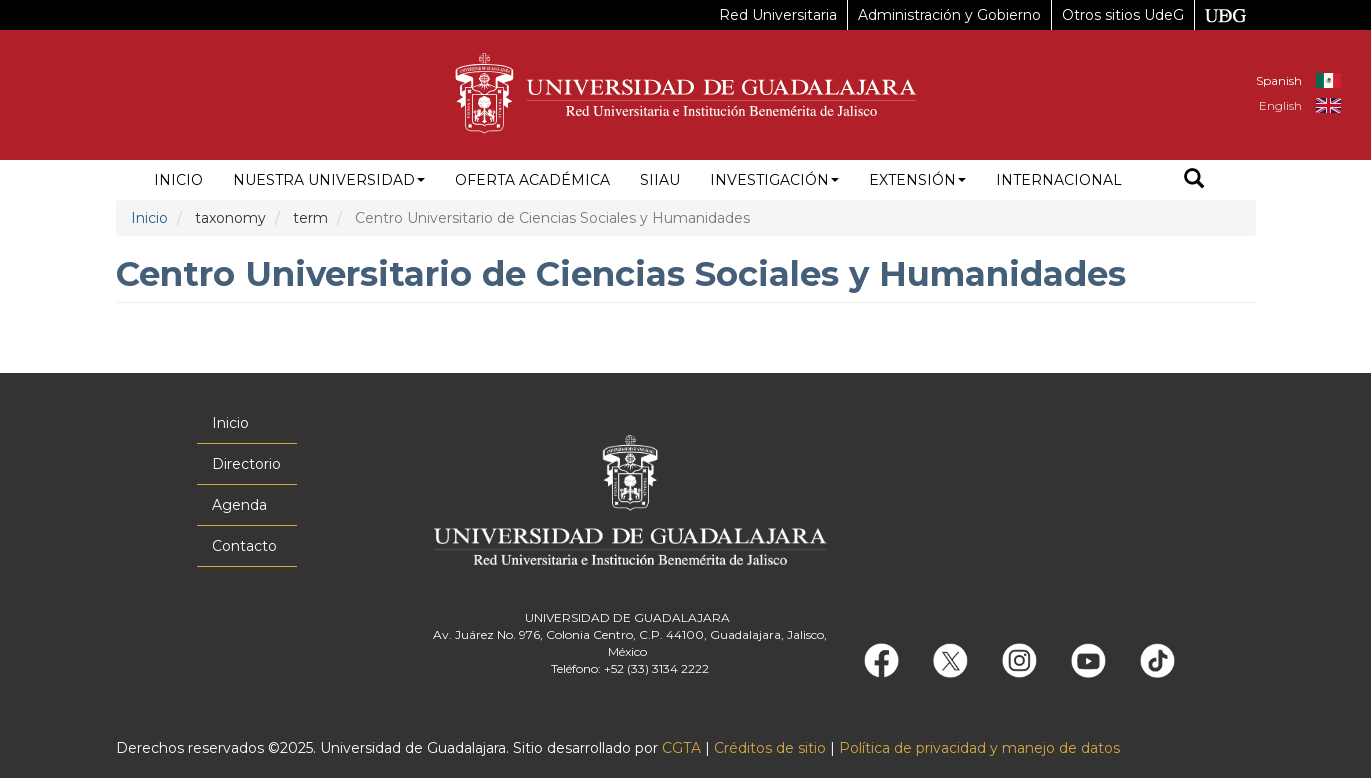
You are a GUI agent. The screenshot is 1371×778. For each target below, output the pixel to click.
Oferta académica (532, 180)
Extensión (917, 180)
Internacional (1059, 180)
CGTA (681, 748)
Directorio (246, 464)
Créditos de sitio (770, 748)
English (1280, 105)
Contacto (244, 546)
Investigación (774, 180)
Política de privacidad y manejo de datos (979, 748)
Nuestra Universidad (329, 180)
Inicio (178, 180)
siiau (660, 180)
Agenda (239, 505)
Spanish (1279, 80)
